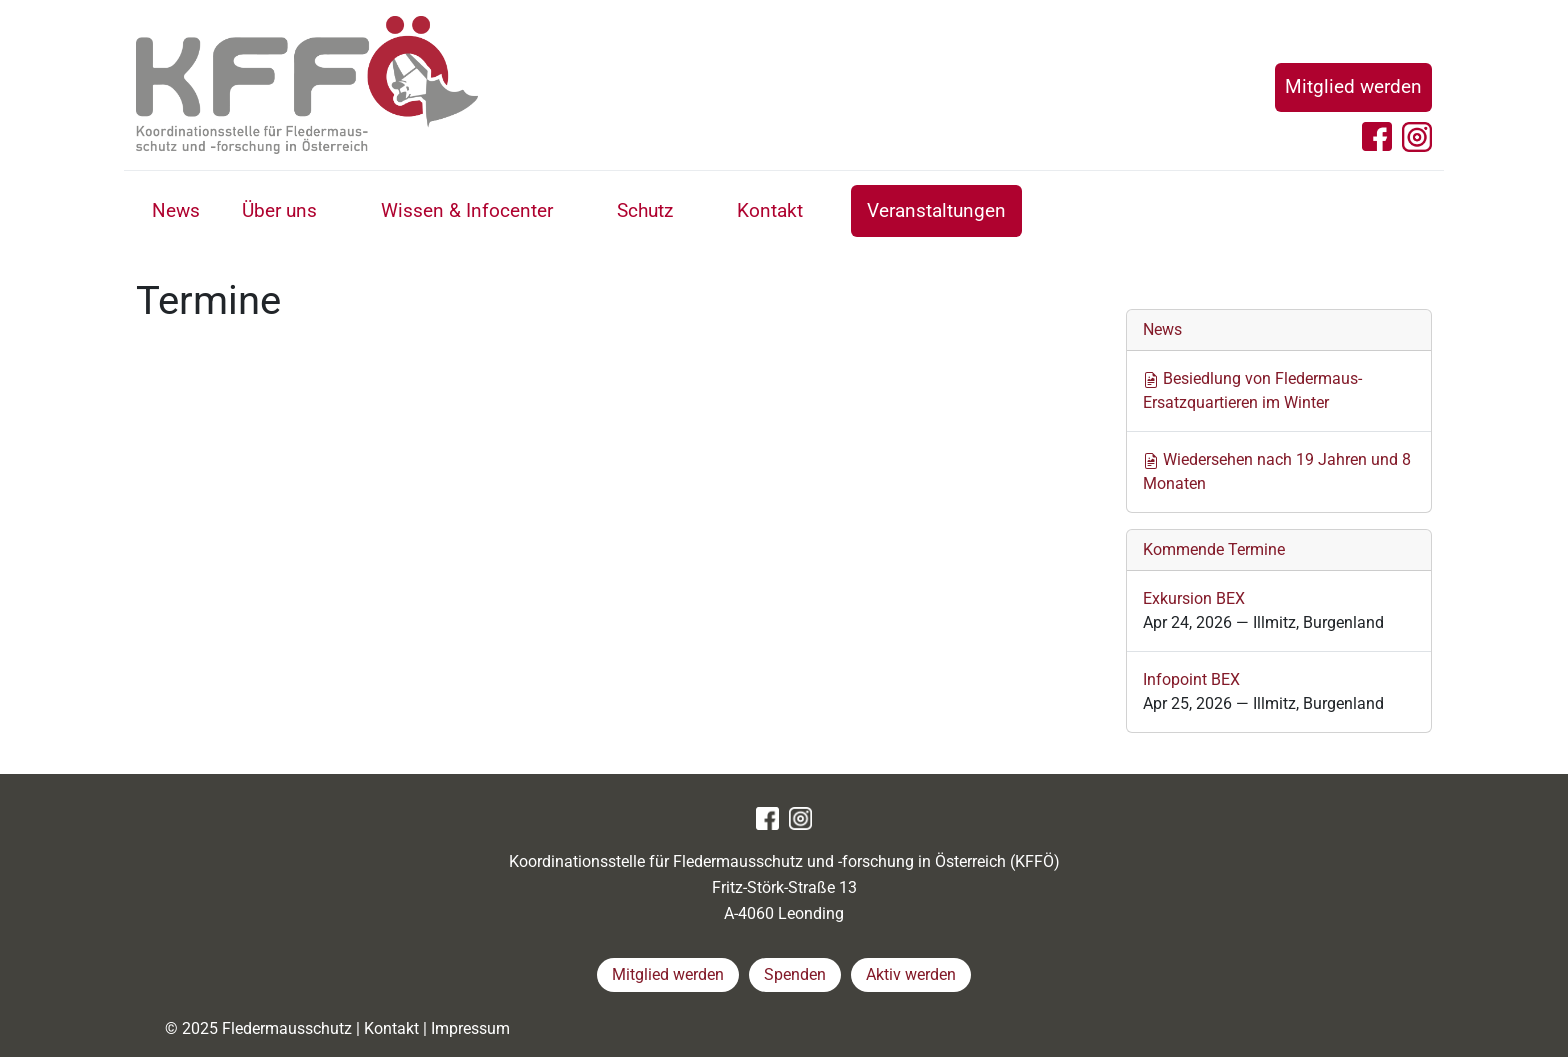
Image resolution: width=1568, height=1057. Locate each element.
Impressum (470, 1028)
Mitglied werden (1353, 86)
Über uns (279, 210)
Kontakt (770, 210)
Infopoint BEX (1191, 679)
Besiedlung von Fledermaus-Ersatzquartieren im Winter (1252, 390)
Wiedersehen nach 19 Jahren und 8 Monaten (1277, 471)
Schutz (645, 210)
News (176, 210)
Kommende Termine (1214, 549)
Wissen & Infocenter (467, 210)
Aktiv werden (911, 974)
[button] (339, 213)
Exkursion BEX (1194, 598)
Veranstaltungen (936, 210)
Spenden (795, 974)
